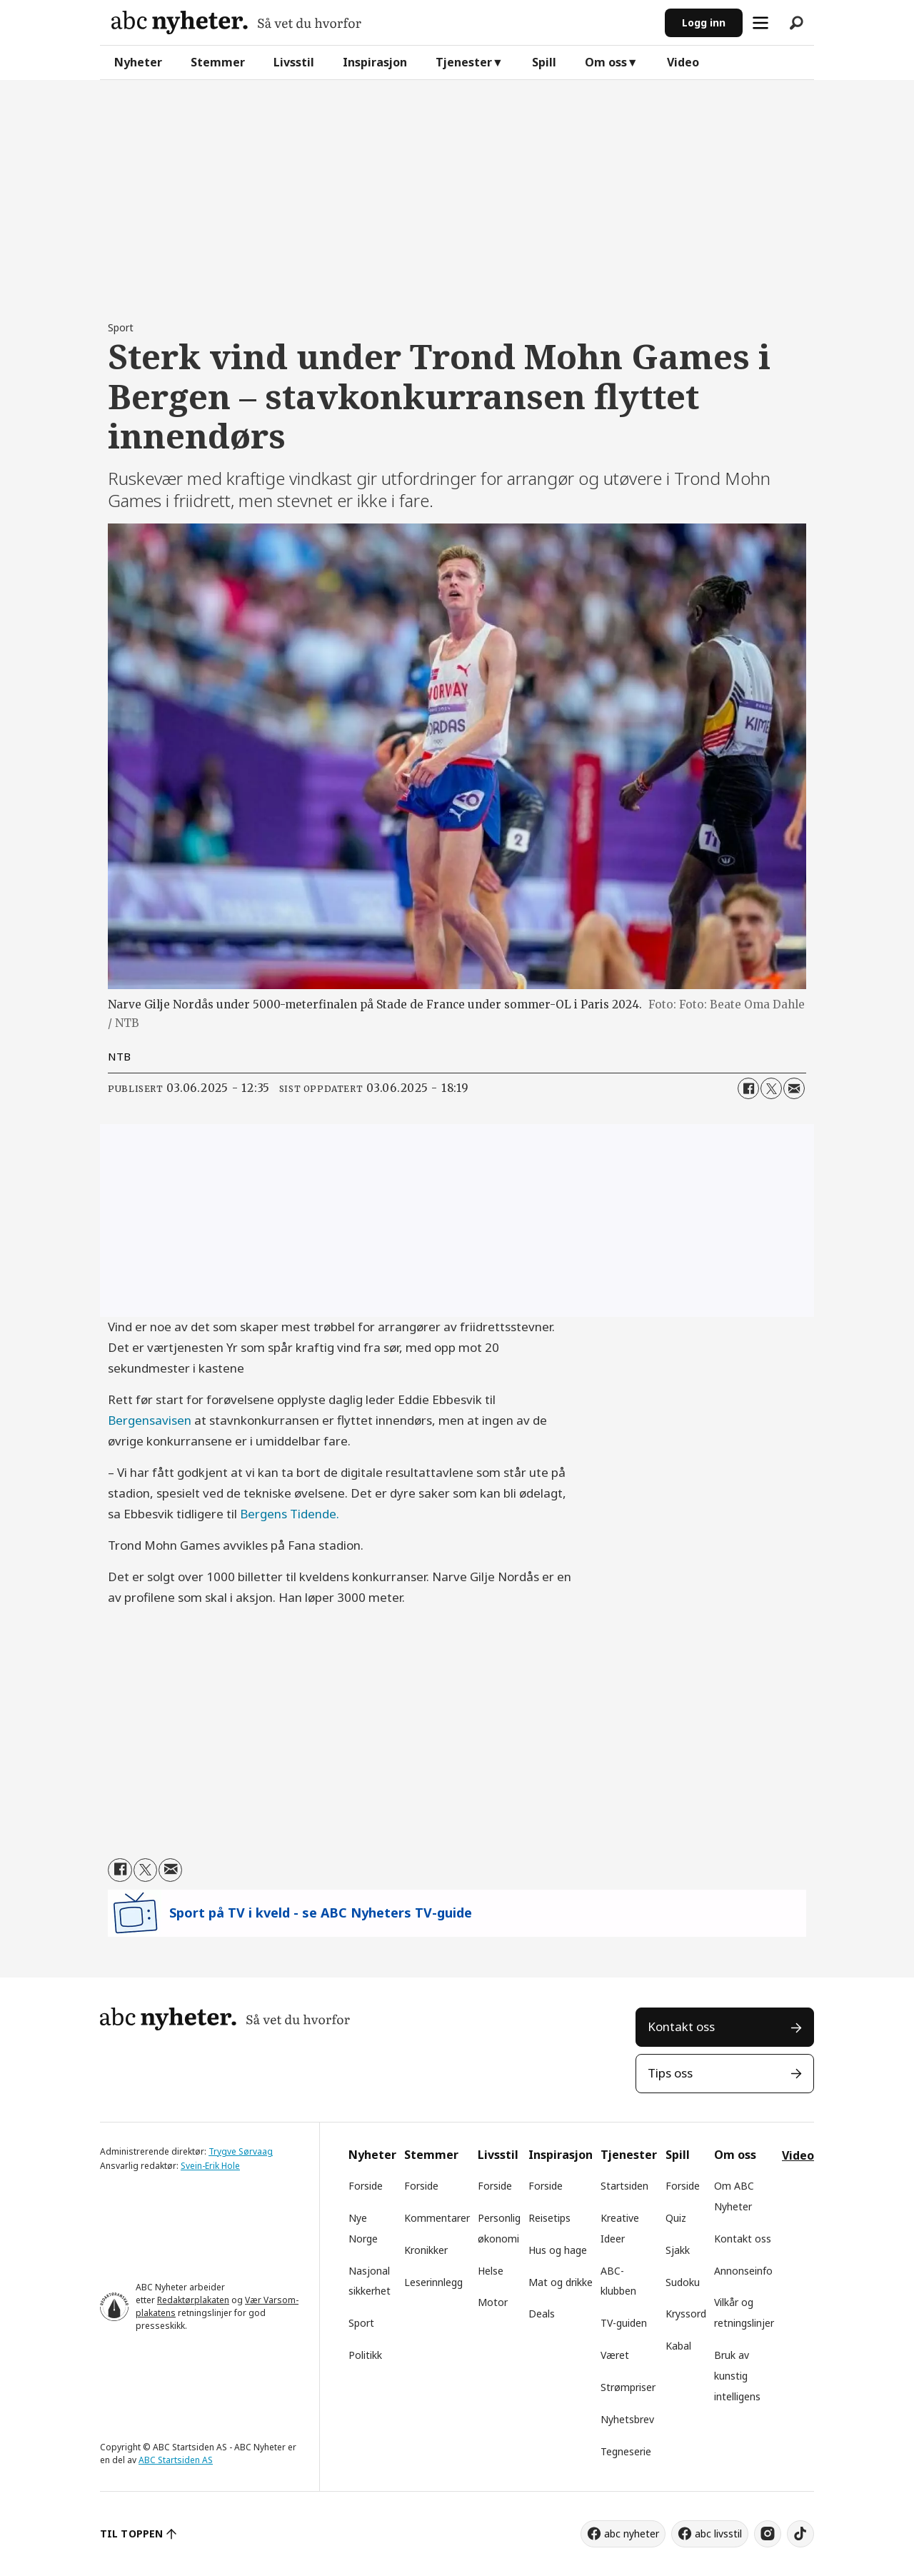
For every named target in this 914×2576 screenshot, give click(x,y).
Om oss (606, 62)
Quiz (676, 2218)
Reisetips (549, 2218)
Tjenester (464, 62)
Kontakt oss (681, 2026)
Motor (493, 2302)
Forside (365, 2185)
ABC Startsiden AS (176, 2460)
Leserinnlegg (433, 2282)
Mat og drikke (560, 2282)
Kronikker (426, 2250)
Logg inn (703, 22)
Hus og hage (557, 2250)
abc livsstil (718, 2533)
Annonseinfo (743, 2270)
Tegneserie (626, 2451)
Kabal (678, 2345)
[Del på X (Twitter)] (771, 1088)
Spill (544, 62)
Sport (361, 2323)
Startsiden (624, 2185)
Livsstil (293, 62)
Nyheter (138, 62)
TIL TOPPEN (131, 2533)
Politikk (365, 2355)
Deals (541, 2313)
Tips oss (670, 2073)
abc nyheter (631, 2533)
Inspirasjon (375, 62)
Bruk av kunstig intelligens (737, 2375)
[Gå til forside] (236, 22)
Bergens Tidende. (289, 1513)
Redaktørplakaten (193, 2300)
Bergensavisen (149, 1420)
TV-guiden (624, 2323)
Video (683, 62)
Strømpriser (628, 2387)
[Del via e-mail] (794, 1088)
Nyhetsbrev (627, 2419)
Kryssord (686, 2313)
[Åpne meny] (760, 23)
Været (615, 2355)
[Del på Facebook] (748, 1088)
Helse (490, 2270)
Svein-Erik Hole (210, 2166)
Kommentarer (437, 2218)
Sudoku (683, 2282)
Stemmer (218, 62)
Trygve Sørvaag (241, 2151)
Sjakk (678, 2250)
